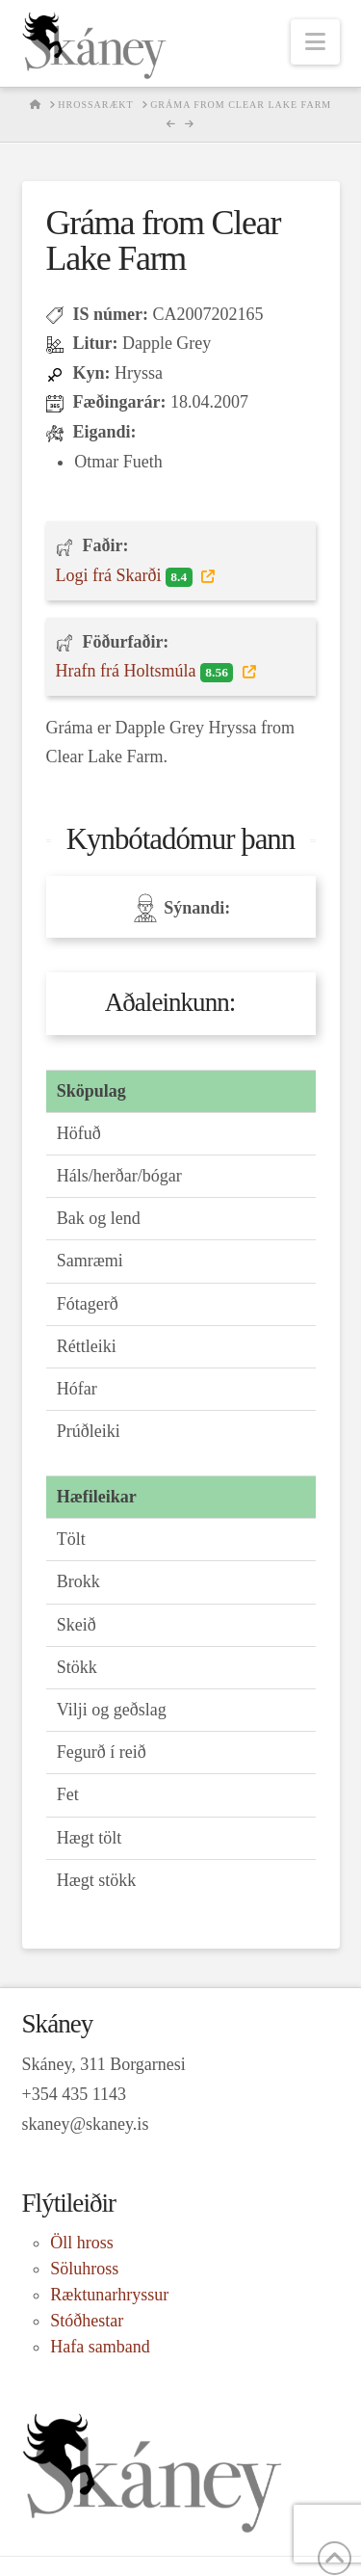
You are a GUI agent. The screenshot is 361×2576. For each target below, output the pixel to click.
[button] (315, 42)
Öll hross (82, 2242)
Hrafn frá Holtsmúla (147, 671)
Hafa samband (99, 2346)
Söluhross (84, 2268)
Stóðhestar (86, 2320)
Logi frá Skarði (126, 576)
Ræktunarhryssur (109, 2294)
